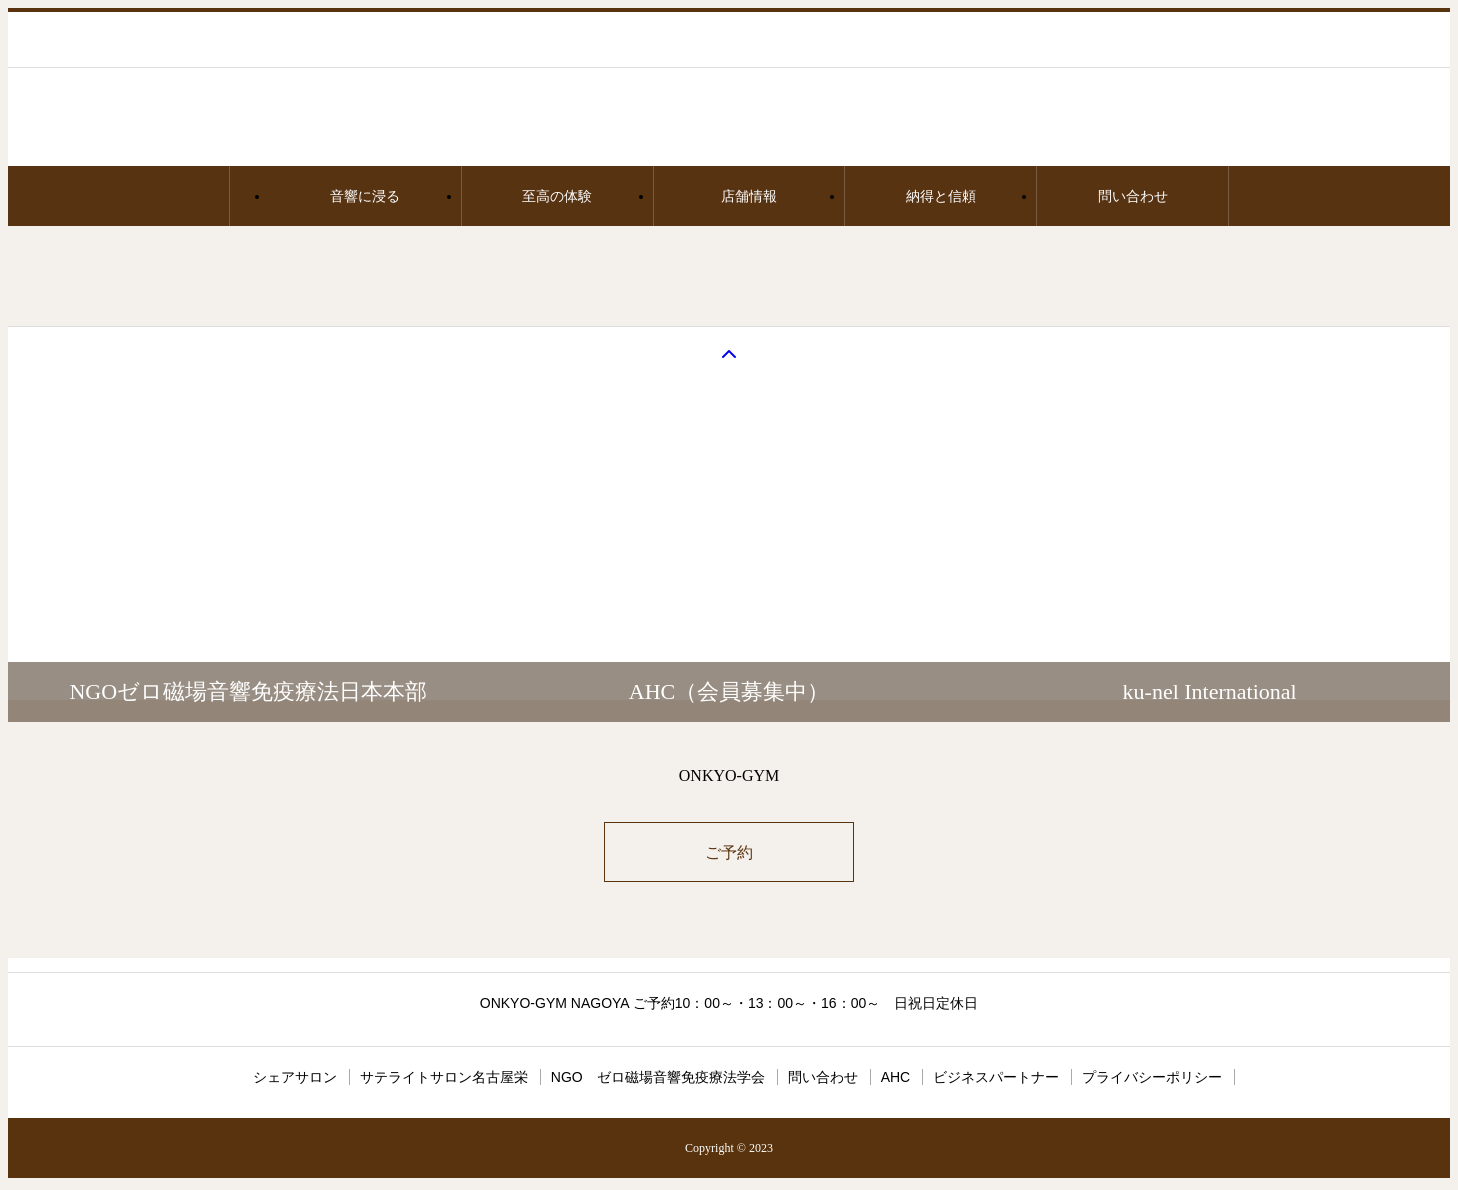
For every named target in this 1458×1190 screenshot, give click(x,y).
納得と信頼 (941, 196)
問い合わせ (1133, 196)
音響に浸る (365, 196)
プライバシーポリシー (1152, 1077)
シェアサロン (295, 1077)
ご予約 (729, 852)
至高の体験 (557, 196)
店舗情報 (749, 196)
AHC (896, 1077)
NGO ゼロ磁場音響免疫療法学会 (658, 1077)
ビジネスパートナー (996, 1077)
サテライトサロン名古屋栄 (444, 1077)
